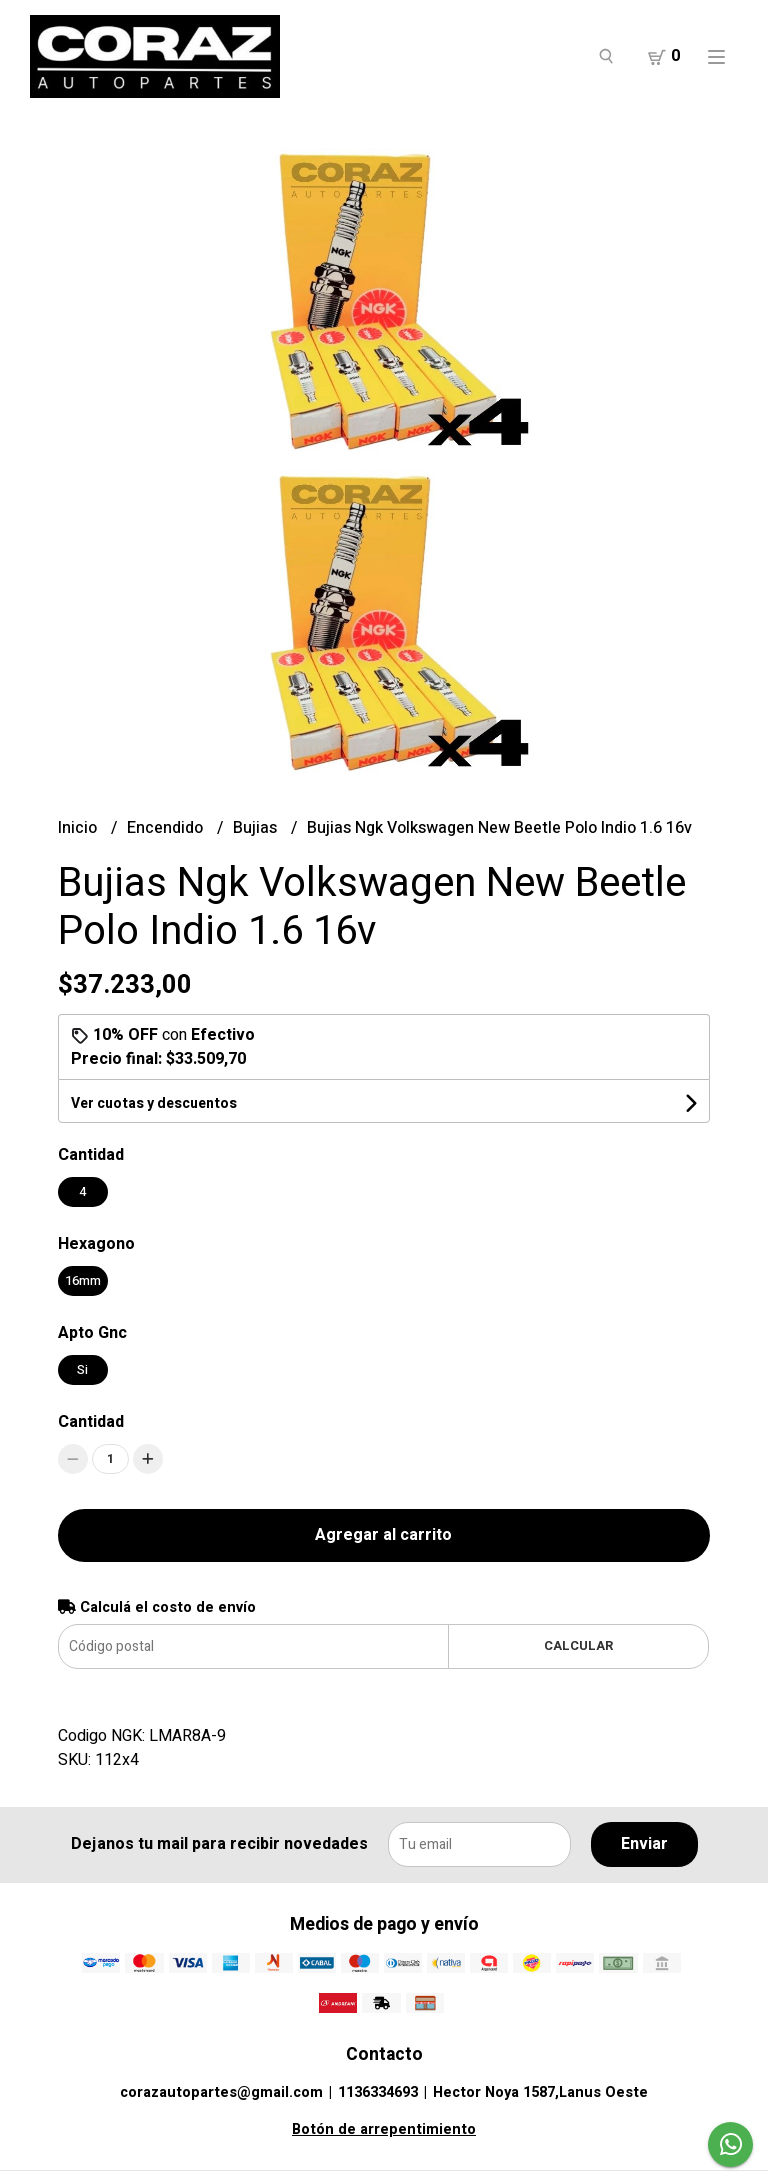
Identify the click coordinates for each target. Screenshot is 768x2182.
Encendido (167, 828)
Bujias (257, 828)
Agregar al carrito (383, 1535)
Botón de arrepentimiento (384, 2129)
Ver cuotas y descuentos (154, 1103)
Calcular (578, 1646)
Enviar (644, 1844)
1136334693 (378, 2092)
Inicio (79, 828)
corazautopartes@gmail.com (221, 2092)
